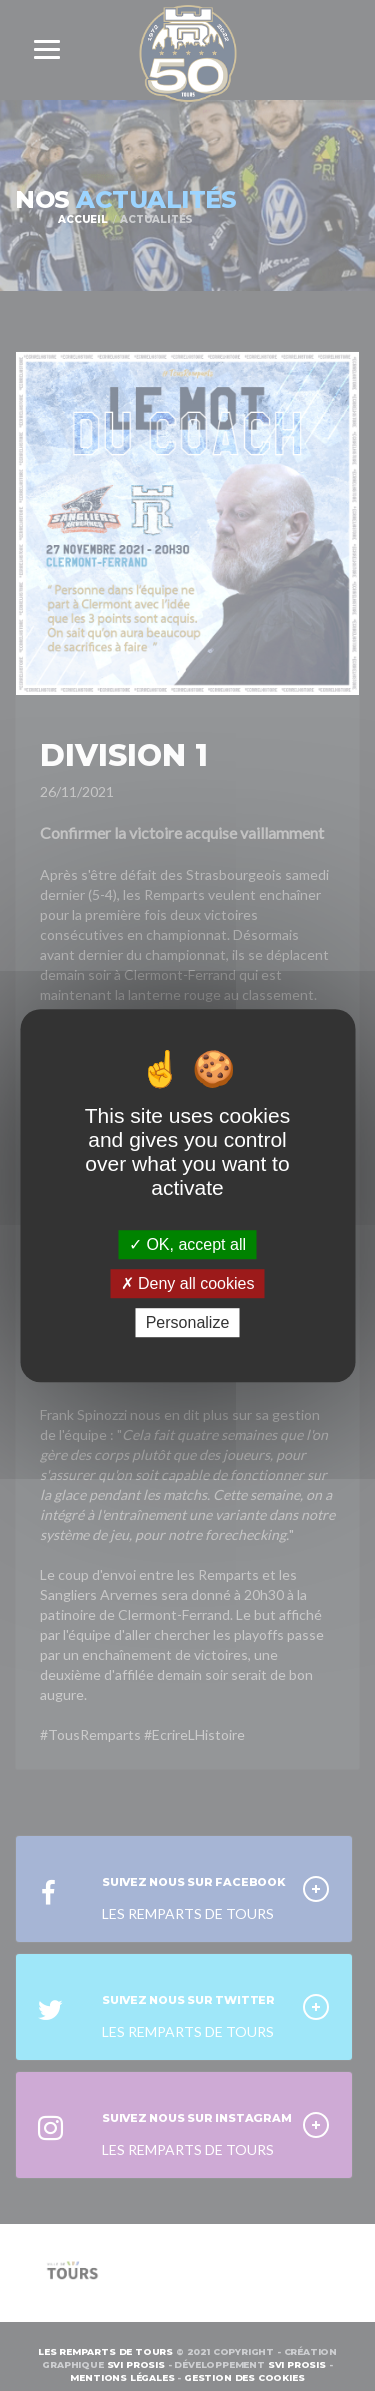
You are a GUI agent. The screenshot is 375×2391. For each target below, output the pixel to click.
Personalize (188, 1322)
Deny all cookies (188, 1283)
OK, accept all (187, 1244)
